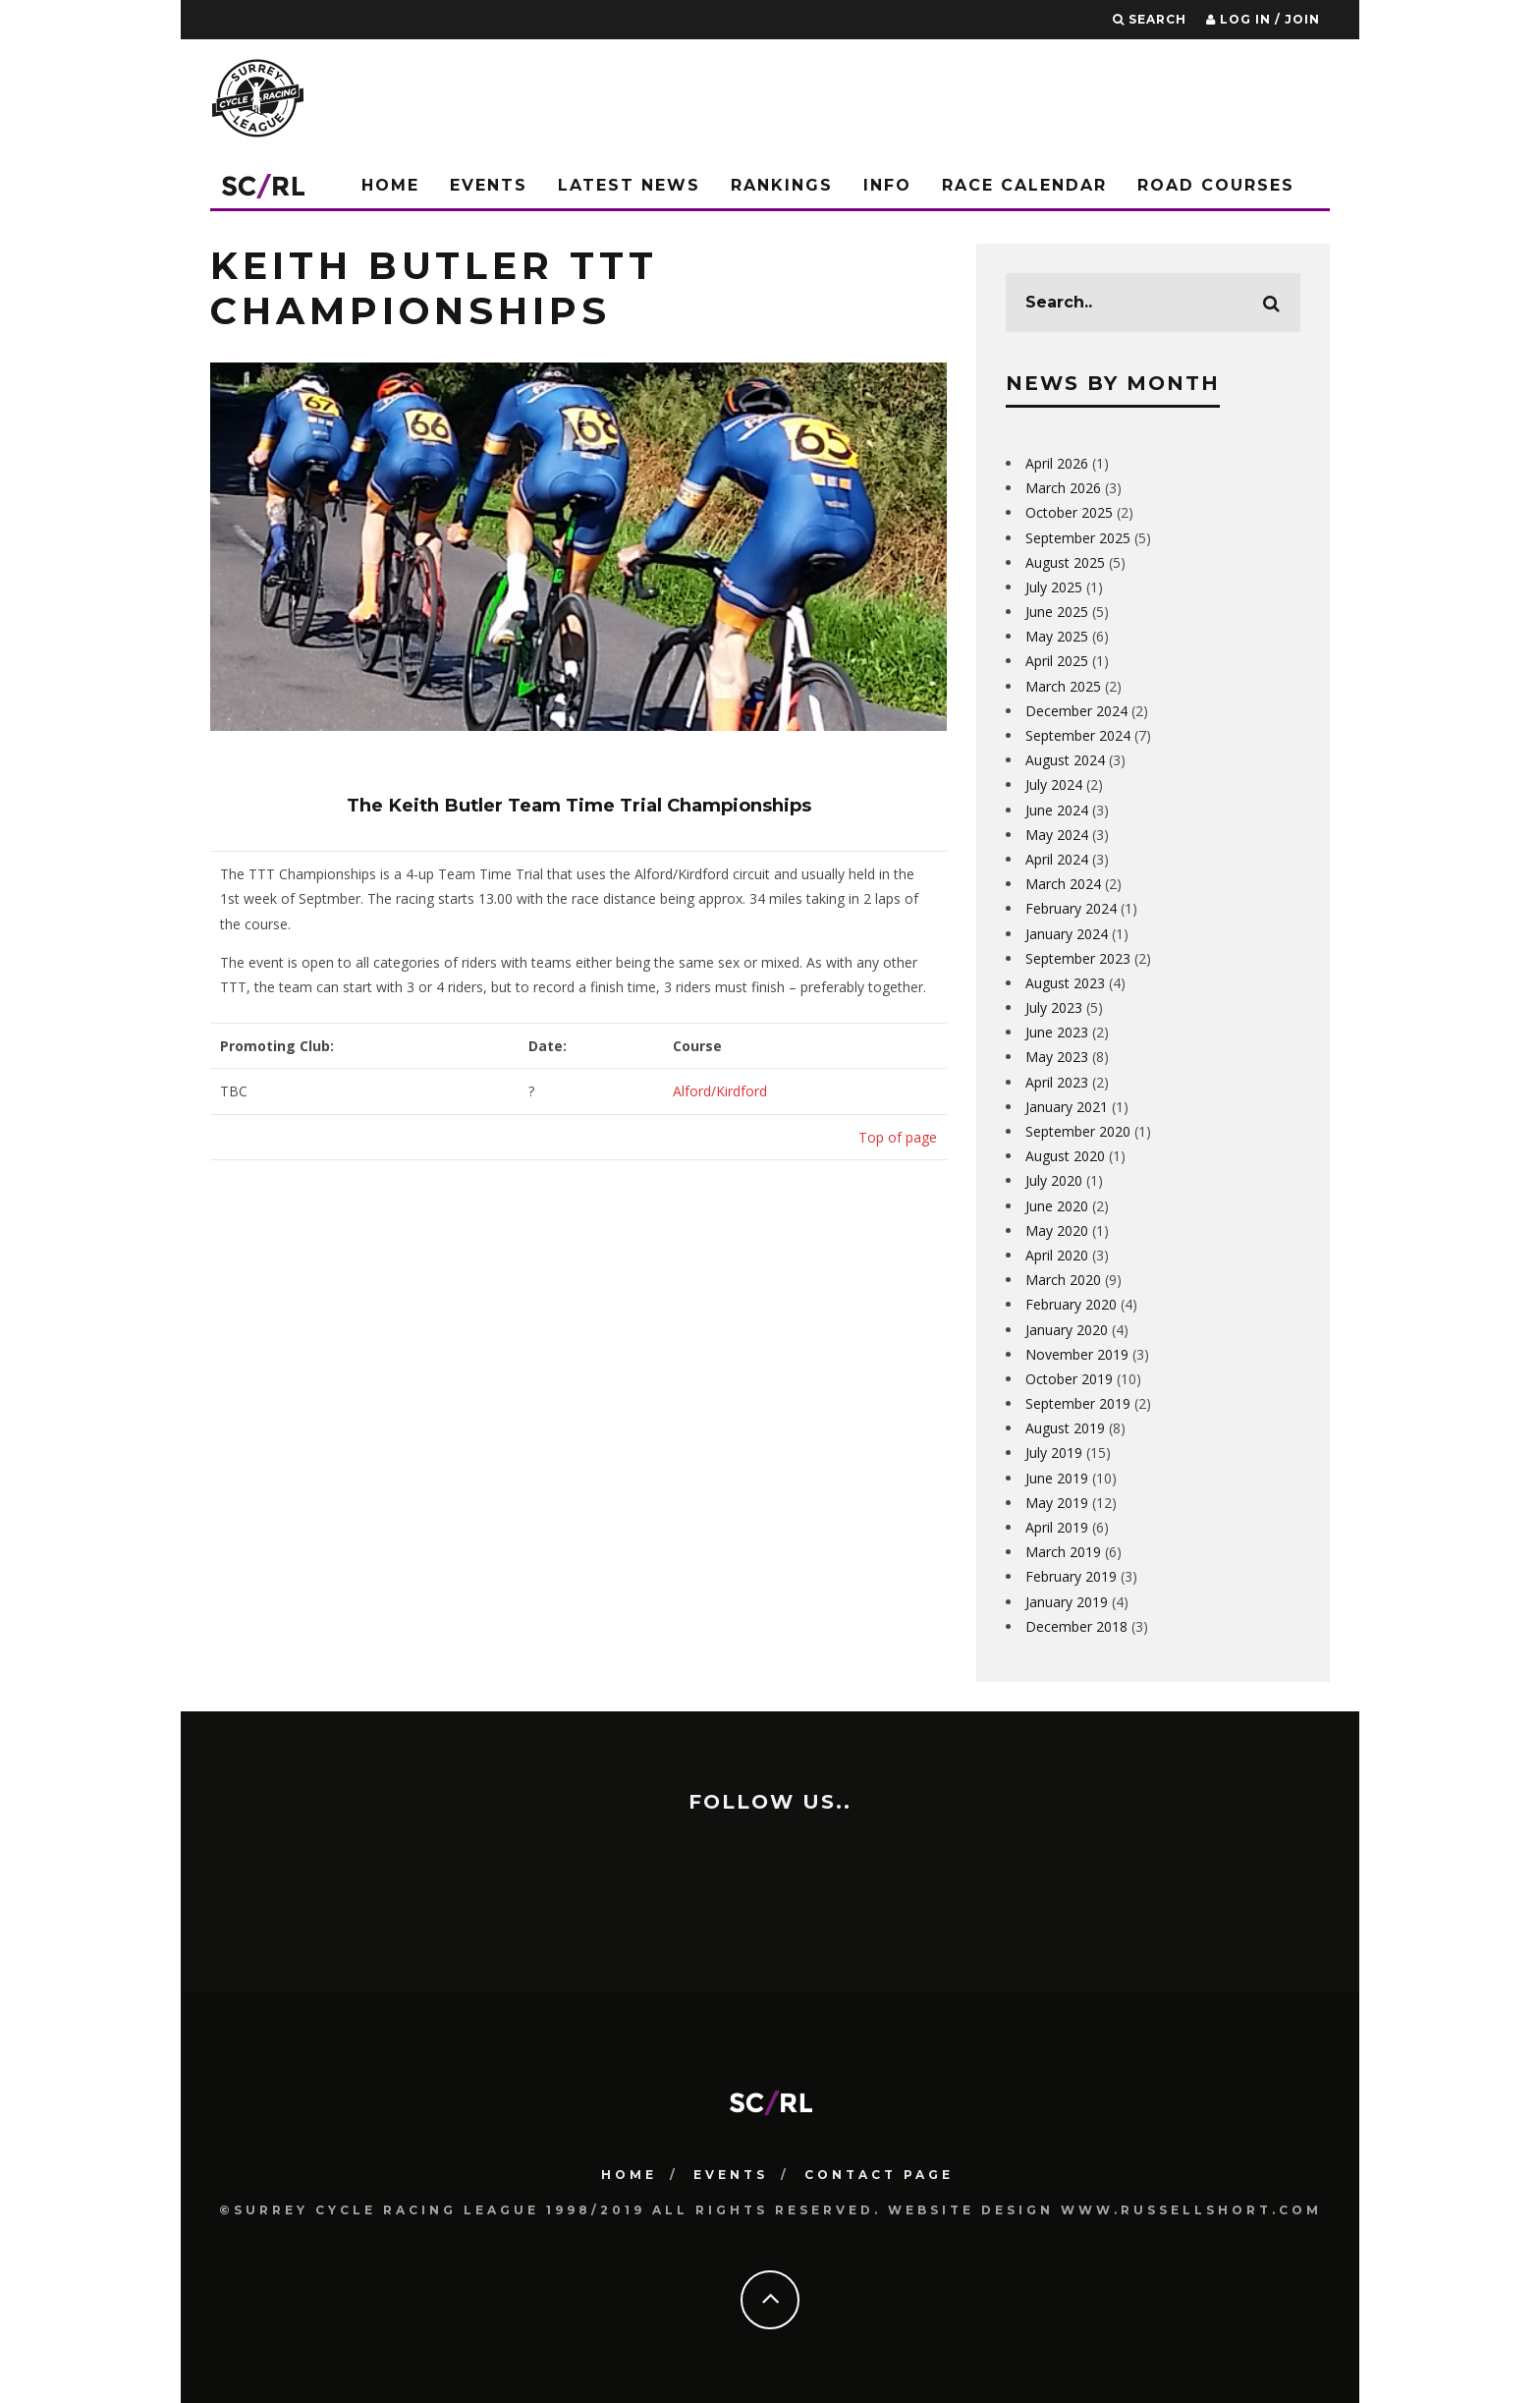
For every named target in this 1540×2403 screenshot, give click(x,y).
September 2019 (1077, 1403)
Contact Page (879, 2169)
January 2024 (1066, 933)
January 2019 (1066, 1602)
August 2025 (1065, 562)
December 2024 (1076, 710)
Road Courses (1215, 185)
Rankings (782, 185)
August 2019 (1065, 1428)
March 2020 (1063, 1279)
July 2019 (1053, 1452)
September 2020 (1077, 1131)
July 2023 (1053, 1007)
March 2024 (1063, 883)
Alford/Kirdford (720, 1091)
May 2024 (1056, 834)
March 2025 (1063, 686)
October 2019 (1069, 1378)
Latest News (629, 185)
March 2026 (1063, 487)
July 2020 (1053, 1180)
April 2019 (1056, 1527)
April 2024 (1056, 859)
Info (887, 185)
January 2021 (1066, 1106)
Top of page (897, 1137)
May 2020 (1056, 1230)
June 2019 (1056, 1478)
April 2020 (1056, 1255)
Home (390, 185)
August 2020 (1065, 1155)
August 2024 (1065, 760)
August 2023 (1065, 983)
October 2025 (1069, 512)
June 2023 (1056, 1032)
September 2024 (1077, 735)
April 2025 (1056, 660)
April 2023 (1056, 1082)
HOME (629, 2169)
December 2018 (1076, 1626)
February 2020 (1071, 1304)
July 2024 (1053, 784)
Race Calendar (1024, 185)
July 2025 (1053, 587)
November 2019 (1076, 1354)
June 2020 (1056, 1206)
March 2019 (1063, 1551)
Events (488, 185)
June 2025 (1056, 611)
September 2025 (1077, 538)
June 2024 (1056, 810)
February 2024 (1071, 908)
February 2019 (1071, 1576)
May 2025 (1056, 636)
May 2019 (1056, 1502)
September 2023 (1077, 958)
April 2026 (1056, 463)
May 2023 (1056, 1056)
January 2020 (1066, 1329)
